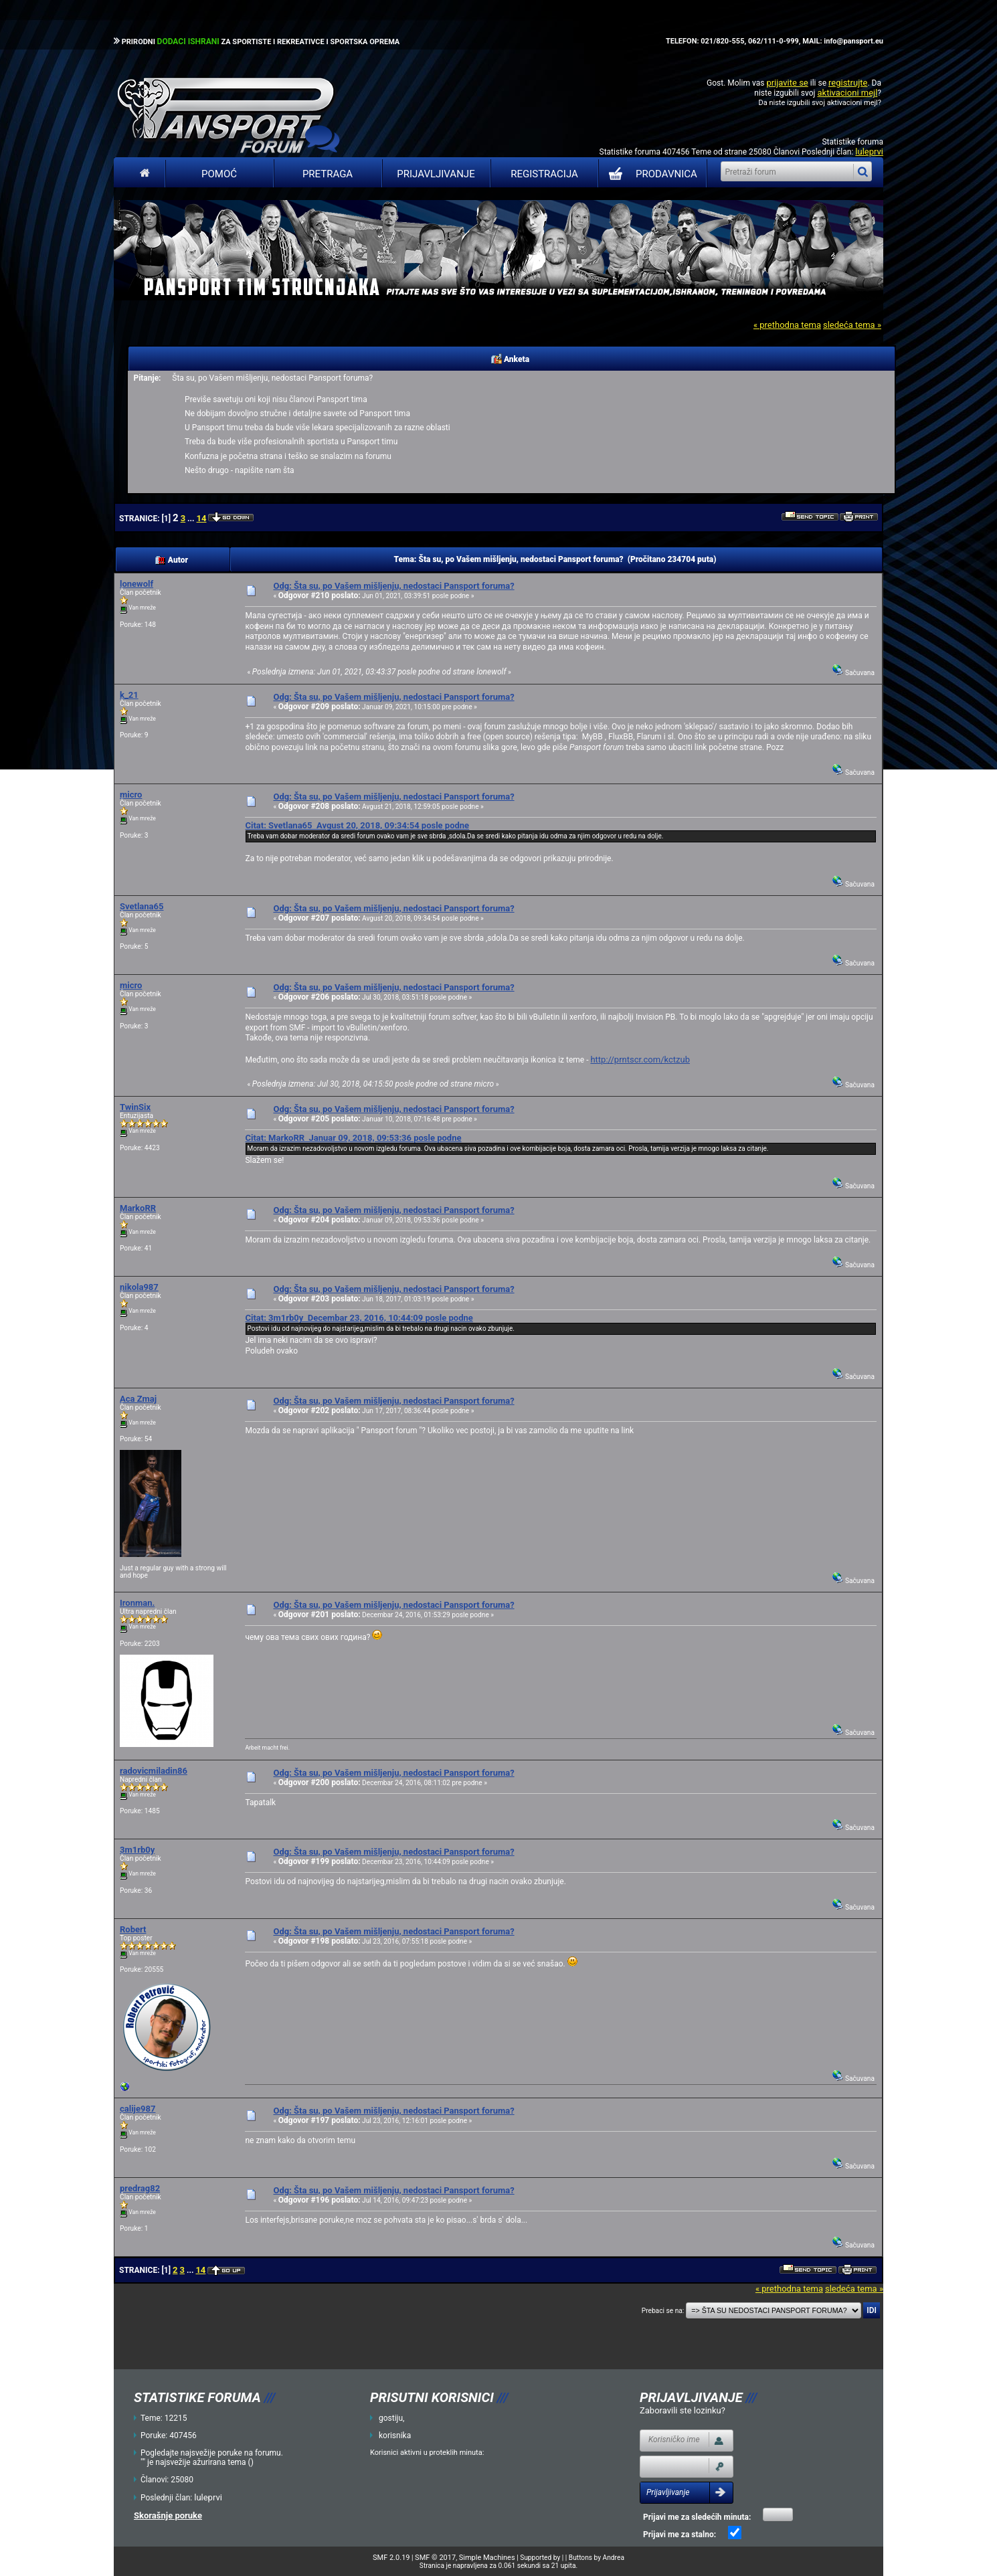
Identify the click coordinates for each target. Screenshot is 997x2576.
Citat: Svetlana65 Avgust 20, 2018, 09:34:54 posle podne (357, 825)
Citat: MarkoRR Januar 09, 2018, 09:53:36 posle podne (353, 1138)
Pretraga (327, 174)
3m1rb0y (137, 1850)
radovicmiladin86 (153, 1771)
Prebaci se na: (663, 2310)
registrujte (847, 83)
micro (131, 795)
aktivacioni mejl (847, 93)
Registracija (544, 174)
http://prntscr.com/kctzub (640, 1059)
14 (202, 518)
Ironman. (137, 1603)
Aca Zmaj (138, 1399)
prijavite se (787, 83)
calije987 (137, 2109)
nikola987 (139, 1287)
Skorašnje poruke (168, 2515)
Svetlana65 (141, 906)
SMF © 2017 (435, 2557)
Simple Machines (487, 2557)
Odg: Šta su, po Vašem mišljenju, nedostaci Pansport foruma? (393, 586)
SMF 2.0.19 (391, 2557)
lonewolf (136, 584)
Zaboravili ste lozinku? (682, 2410)
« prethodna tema (787, 325)
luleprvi (869, 152)
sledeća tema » (852, 325)
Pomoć (219, 174)
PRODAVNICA (650, 174)
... (191, 518)
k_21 (129, 695)
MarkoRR (138, 1208)
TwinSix (135, 1107)
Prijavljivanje (435, 174)
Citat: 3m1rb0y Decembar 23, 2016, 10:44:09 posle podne (358, 1318)
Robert (133, 1929)
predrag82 (140, 2188)
